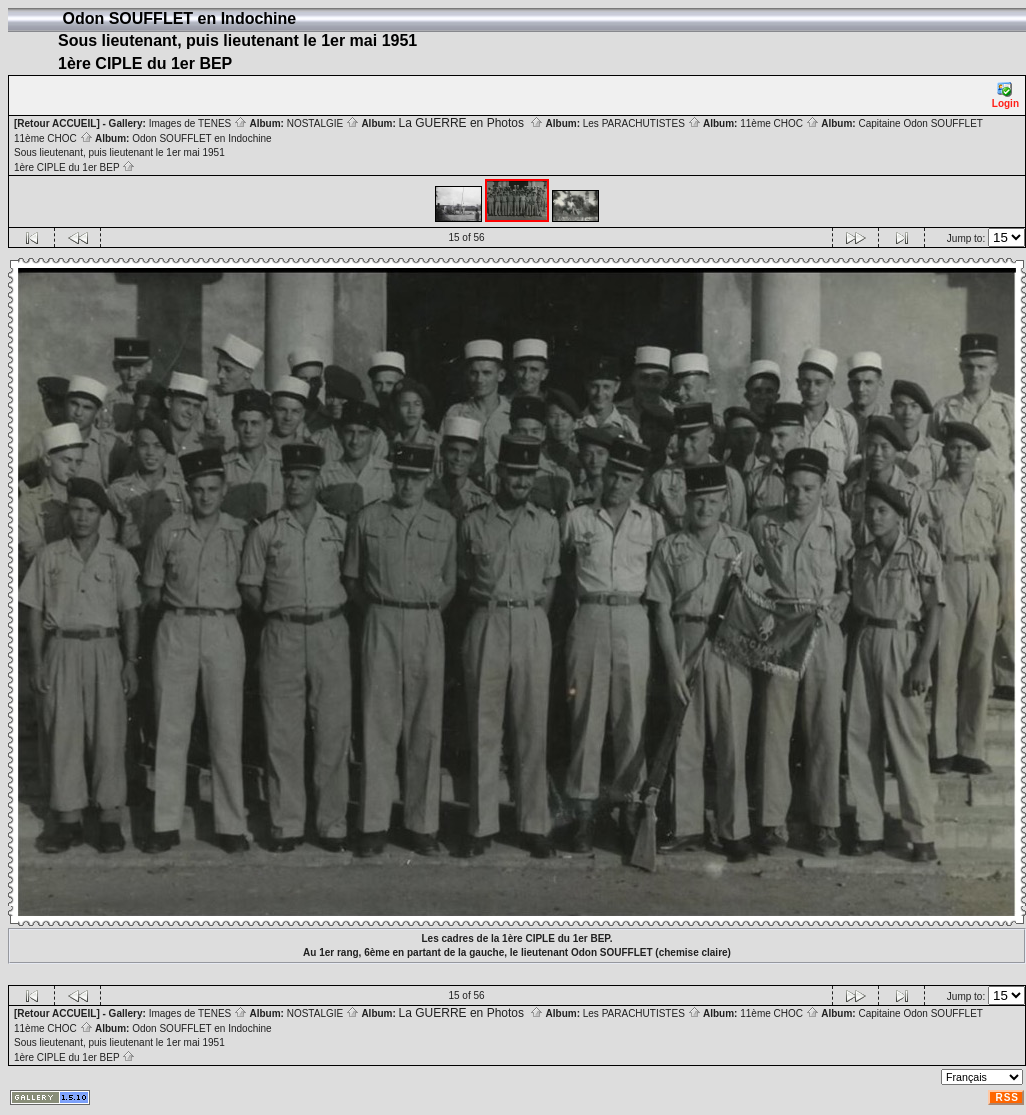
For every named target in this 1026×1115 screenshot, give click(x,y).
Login (1005, 95)
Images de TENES (198, 123)
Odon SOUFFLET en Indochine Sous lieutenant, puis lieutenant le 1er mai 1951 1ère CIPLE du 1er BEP (143, 153)
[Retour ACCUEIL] (57, 123)
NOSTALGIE (323, 123)
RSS (1007, 1097)
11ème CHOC (779, 123)
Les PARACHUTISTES (642, 123)
